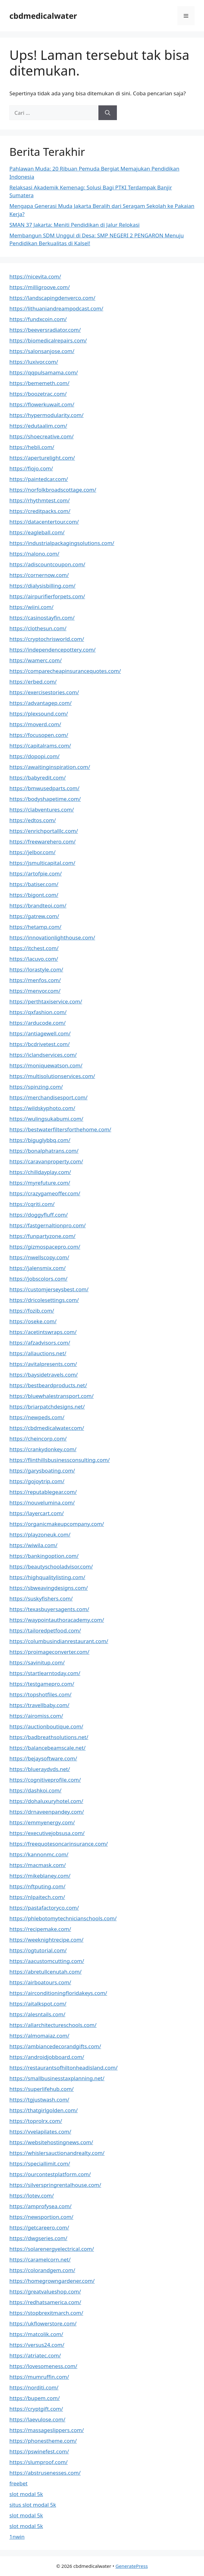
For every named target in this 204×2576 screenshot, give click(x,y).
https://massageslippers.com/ (46, 2430)
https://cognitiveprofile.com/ (45, 1779)
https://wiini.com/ (31, 607)
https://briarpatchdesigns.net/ (47, 1406)
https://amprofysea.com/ (40, 2206)
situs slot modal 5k (32, 2504)
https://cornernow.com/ (39, 575)
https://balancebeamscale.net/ (47, 1747)
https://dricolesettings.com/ (44, 1300)
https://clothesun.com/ (37, 628)
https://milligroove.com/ (39, 287)
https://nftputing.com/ (37, 1886)
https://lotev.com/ (31, 2195)
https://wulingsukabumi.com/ (46, 1118)
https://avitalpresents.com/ (43, 1363)
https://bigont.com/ (33, 894)
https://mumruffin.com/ (39, 2376)
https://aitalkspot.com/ (37, 2003)
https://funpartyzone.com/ (42, 1236)
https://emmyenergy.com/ (42, 1822)
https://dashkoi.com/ (35, 1790)
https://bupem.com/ (34, 2398)
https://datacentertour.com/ (44, 521)
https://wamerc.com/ (35, 660)
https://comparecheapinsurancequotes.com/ (65, 670)
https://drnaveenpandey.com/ (46, 1811)
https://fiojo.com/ (31, 468)
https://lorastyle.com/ (36, 969)
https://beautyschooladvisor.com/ (51, 1566)
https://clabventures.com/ (41, 809)
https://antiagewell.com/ (40, 1033)
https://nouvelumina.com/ (42, 1502)
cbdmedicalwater (43, 15)
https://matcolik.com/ (36, 2334)
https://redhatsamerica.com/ (45, 2302)
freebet (18, 2483)
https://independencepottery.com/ (52, 649)
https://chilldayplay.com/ (40, 1172)
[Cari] (107, 112)
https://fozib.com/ (31, 1310)
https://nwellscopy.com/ (39, 1257)
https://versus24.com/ (36, 2344)
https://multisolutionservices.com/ (52, 1076)
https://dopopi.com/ (34, 756)
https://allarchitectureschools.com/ (53, 2025)
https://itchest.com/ (34, 948)
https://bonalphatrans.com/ (43, 1150)
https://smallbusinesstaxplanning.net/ (56, 2078)
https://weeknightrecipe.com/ (46, 1939)
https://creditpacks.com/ (40, 511)
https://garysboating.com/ (42, 1470)
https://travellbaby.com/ (39, 1705)
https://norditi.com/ (34, 2387)
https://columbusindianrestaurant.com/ (58, 1641)
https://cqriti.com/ (32, 1204)
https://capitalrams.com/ (40, 745)
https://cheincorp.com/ (38, 1438)
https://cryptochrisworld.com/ (46, 639)
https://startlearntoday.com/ (44, 1673)
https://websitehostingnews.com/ (51, 2142)
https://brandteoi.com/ (37, 905)
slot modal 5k (26, 2494)
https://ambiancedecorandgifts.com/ (55, 2046)
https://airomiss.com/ (36, 1715)
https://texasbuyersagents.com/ (49, 1609)
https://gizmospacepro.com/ (44, 1246)
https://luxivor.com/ (33, 361)
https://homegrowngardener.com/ (52, 2280)
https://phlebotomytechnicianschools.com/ (63, 1918)
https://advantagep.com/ (40, 702)
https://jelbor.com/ (32, 852)
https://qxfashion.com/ (37, 1012)
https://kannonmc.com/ (38, 1854)
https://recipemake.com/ (40, 1929)
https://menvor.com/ (34, 990)
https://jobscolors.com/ (38, 1278)
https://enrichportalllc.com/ (43, 830)
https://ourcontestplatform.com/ (50, 2174)
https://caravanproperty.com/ (46, 1161)
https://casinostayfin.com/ (42, 617)
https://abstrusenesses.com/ (45, 2472)
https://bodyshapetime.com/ (45, 798)
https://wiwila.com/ (33, 1545)
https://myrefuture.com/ (39, 1182)
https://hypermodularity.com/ (46, 415)
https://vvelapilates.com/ (40, 2131)
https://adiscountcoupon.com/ (47, 564)
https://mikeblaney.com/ (40, 1875)
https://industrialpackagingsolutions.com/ (61, 543)
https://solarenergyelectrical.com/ (51, 2248)
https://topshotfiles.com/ (40, 1694)
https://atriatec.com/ (35, 2355)
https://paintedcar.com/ (38, 479)
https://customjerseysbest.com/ (48, 1289)
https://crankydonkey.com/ (42, 1449)
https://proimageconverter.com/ (49, 1651)
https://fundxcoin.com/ (38, 319)
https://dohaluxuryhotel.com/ (46, 1801)
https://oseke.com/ (32, 1321)
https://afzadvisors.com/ (39, 1342)
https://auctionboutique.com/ (46, 1726)
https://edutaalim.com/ (38, 425)
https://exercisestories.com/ (44, 692)
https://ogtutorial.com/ (38, 1950)
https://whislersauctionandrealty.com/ (57, 2152)
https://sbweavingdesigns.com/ (48, 1587)
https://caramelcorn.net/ (40, 2259)
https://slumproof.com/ (38, 2462)
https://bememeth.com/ (39, 383)
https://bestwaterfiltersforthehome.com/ (60, 1129)
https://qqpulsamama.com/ (43, 372)
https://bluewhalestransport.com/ (51, 1395)
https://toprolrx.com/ (35, 2120)
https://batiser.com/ (33, 884)
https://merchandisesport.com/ (48, 1097)
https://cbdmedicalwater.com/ (46, 1427)
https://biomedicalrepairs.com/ (48, 340)
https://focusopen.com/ (38, 734)
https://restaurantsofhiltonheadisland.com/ (63, 2067)
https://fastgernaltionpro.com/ (47, 1225)
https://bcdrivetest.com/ (39, 1044)
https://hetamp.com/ (35, 926)
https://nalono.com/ (34, 553)
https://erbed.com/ (33, 681)
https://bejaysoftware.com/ (43, 1758)
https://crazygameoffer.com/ (44, 1193)
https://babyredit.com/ (37, 777)
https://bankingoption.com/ (44, 1555)
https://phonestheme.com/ (43, 2440)
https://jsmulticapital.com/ (42, 862)
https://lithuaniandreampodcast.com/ (56, 308)
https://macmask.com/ (37, 1865)
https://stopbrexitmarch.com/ (46, 2312)
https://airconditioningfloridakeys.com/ (58, 1993)
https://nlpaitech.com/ (37, 1897)
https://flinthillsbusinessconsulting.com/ (59, 1459)
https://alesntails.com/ (37, 2014)
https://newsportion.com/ (41, 2216)
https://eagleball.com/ (37, 532)
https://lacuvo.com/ (33, 958)
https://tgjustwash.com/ (39, 2099)
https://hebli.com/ (31, 447)
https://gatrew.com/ (34, 916)
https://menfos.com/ (35, 980)
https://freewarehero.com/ (42, 841)
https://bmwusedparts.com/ (44, 788)
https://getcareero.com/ (39, 2227)
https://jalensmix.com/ (37, 1268)
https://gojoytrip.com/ (37, 1481)
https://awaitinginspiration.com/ (49, 766)
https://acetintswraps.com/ (43, 1332)
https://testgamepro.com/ (41, 1683)
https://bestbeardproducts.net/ (48, 1385)
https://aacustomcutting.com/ (46, 1961)
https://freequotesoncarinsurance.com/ (58, 1843)
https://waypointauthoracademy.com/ (56, 1619)
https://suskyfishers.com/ (41, 1598)
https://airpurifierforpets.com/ (47, 596)
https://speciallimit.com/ (39, 2163)
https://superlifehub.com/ (41, 2088)
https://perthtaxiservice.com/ (45, 1001)
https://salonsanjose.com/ (41, 351)
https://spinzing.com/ (36, 1086)
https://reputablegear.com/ (43, 1491)
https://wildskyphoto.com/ (42, 1108)
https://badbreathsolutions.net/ (48, 1737)
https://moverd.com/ (35, 724)
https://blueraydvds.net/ (39, 1769)
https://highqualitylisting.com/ (47, 1577)
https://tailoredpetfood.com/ (45, 1630)
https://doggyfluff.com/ (38, 1214)
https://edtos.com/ (32, 820)
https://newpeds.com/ (37, 1417)
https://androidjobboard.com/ (46, 2056)
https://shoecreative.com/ (41, 436)
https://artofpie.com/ (35, 873)
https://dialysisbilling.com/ (42, 585)
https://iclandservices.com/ (43, 1054)
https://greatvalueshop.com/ (45, 2291)
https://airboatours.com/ (40, 1982)
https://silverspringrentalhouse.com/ (55, 2184)
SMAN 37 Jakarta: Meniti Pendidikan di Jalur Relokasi (74, 224)
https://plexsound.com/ (38, 713)
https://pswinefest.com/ (39, 2451)
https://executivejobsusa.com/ (47, 1833)
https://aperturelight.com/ (42, 457)
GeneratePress (131, 2566)
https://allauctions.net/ (37, 1353)
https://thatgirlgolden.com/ (43, 2110)
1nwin (16, 2536)
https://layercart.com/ (36, 1513)
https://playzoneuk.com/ (40, 1534)
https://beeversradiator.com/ (45, 329)
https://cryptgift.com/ (36, 2408)
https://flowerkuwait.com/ (41, 404)
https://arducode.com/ (37, 1022)
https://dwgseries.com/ (38, 2238)
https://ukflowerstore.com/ (42, 2323)
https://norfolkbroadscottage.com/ (52, 489)
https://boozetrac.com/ (38, 393)
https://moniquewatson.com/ (45, 1065)
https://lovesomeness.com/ (43, 2366)
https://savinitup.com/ (37, 1662)
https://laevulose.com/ (37, 2419)
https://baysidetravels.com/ (43, 1374)
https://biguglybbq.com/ (39, 1140)
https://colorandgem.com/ (42, 2270)
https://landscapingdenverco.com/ (52, 297)
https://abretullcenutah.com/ (45, 1971)
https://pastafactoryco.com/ (44, 1907)
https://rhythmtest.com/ (39, 500)
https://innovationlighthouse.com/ (52, 937)
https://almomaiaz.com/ (39, 2035)
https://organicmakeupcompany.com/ (56, 1523)
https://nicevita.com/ (35, 276)
